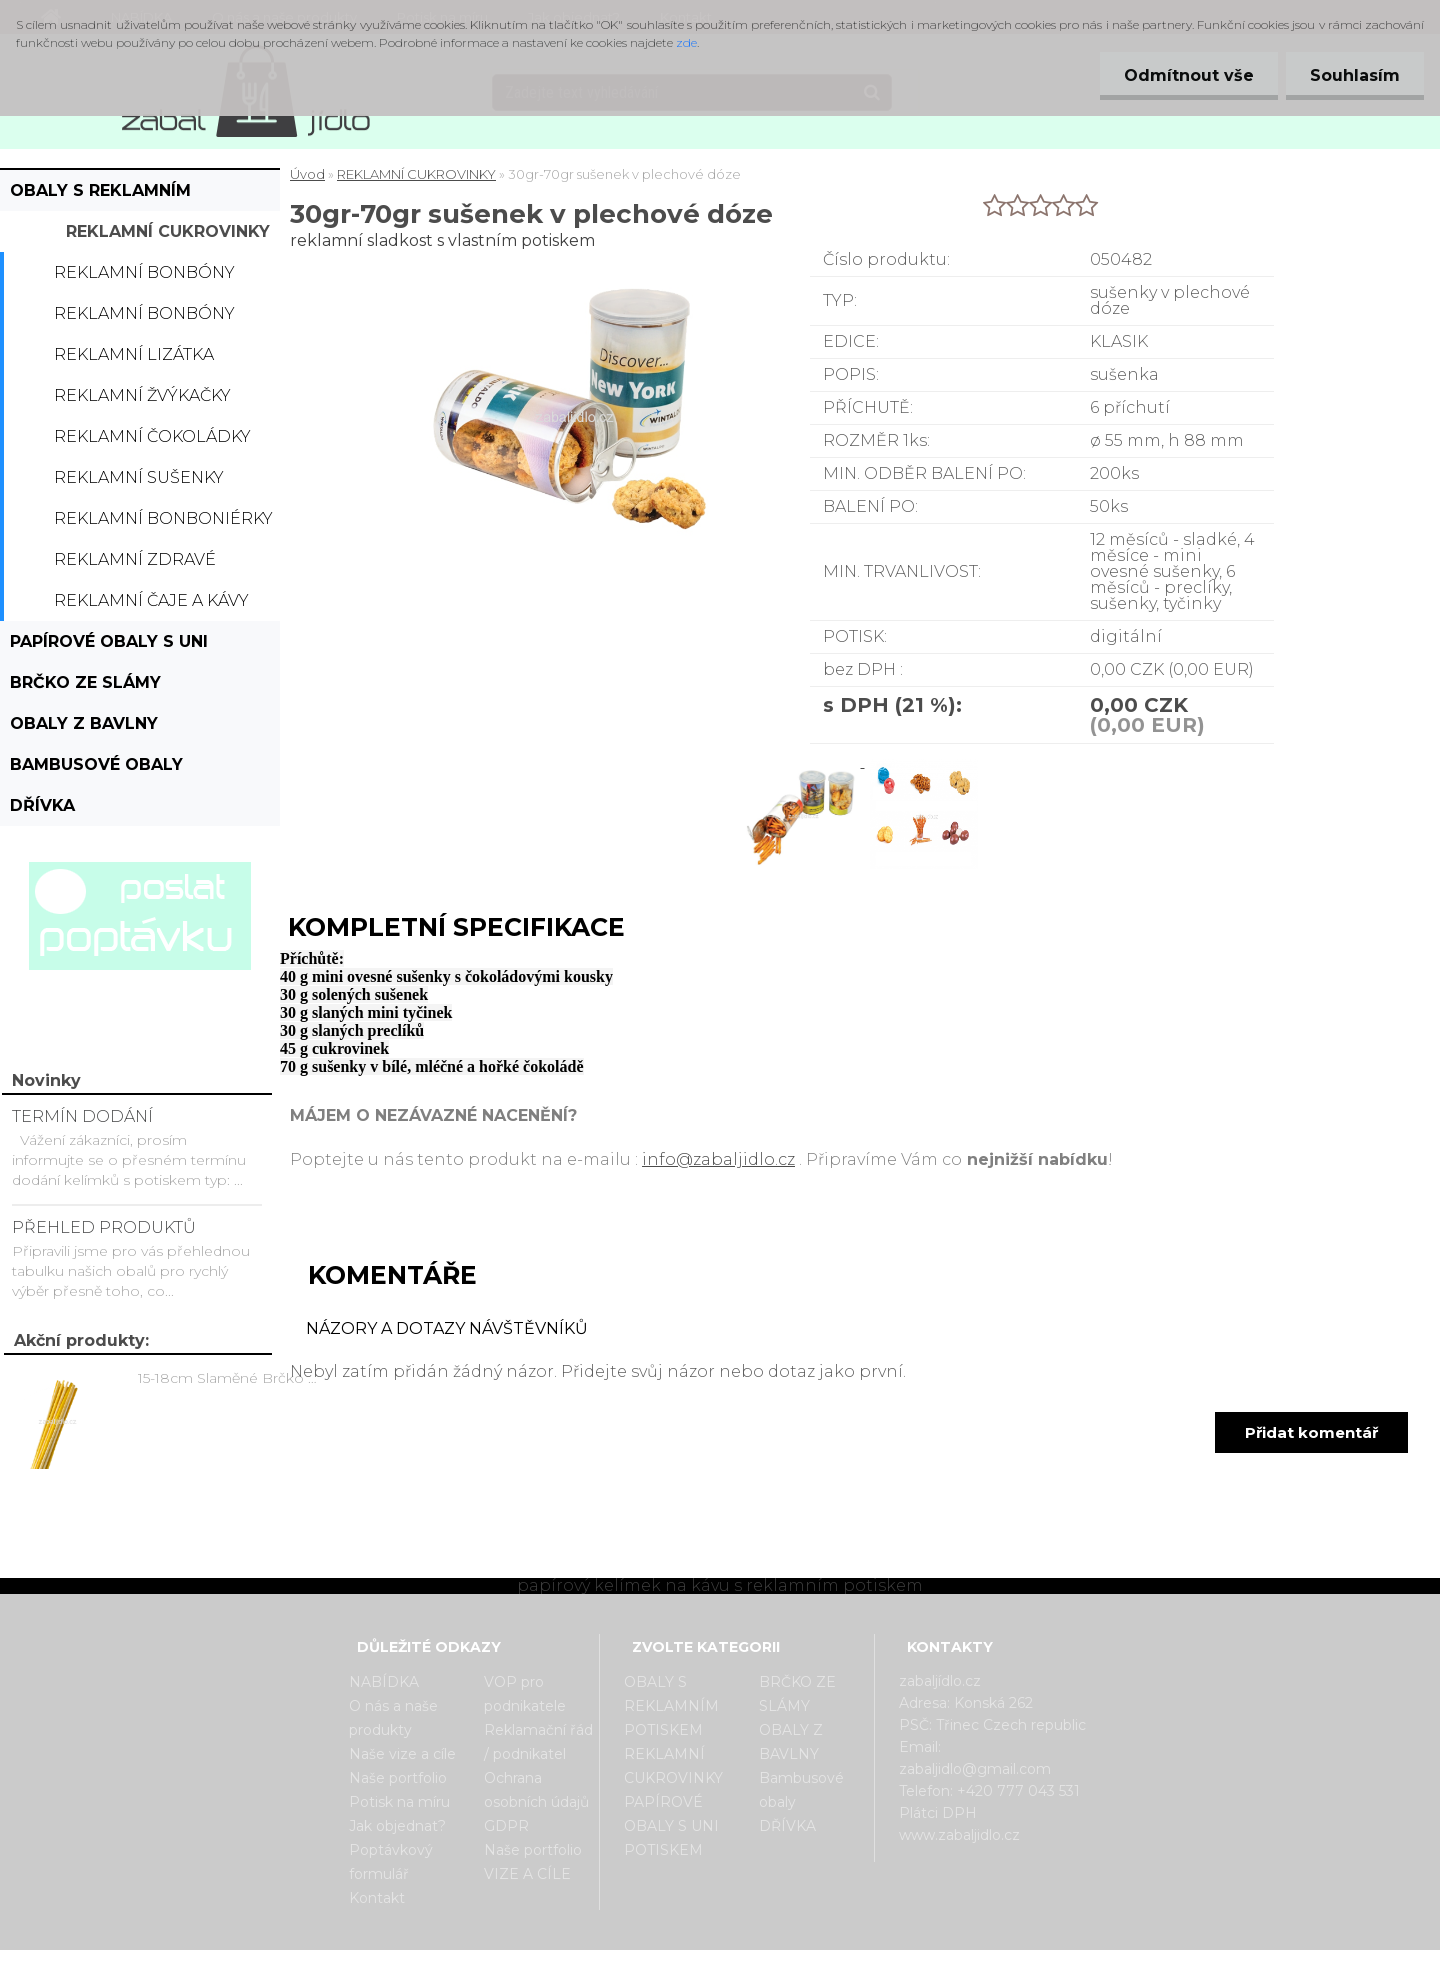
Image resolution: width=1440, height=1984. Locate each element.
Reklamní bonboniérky (163, 518)
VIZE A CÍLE (527, 1874)
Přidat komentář (1311, 1432)
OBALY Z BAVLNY (84, 723)
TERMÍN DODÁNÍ (82, 1116)
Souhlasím (1354, 75)
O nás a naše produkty (393, 1718)
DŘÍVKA (42, 805)
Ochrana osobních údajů (536, 1790)
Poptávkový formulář (391, 1862)
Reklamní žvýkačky (142, 395)
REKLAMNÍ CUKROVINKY (168, 231)
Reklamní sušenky (139, 477)
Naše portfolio (398, 1778)
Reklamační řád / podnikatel (538, 1742)
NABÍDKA (384, 1682)
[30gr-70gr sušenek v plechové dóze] (803, 761)
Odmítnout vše (1186, 75)
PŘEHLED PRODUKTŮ (104, 1227)
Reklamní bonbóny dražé (144, 319)
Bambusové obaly (96, 764)
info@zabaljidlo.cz (718, 1159)
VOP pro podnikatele (525, 1694)
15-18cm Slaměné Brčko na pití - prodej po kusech (231, 1378)
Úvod (307, 174)
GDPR (506, 1826)
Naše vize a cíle (402, 1754)
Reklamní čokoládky (152, 436)
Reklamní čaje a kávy (151, 600)
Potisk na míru (399, 1802)
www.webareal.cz (799, 1967)
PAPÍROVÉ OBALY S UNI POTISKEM (109, 647)
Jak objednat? (397, 1826)
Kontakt (377, 1898)
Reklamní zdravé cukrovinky (135, 565)
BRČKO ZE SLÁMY (85, 682)
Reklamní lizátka (134, 354)
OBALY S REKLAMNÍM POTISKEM (100, 196)
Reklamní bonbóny (144, 272)
